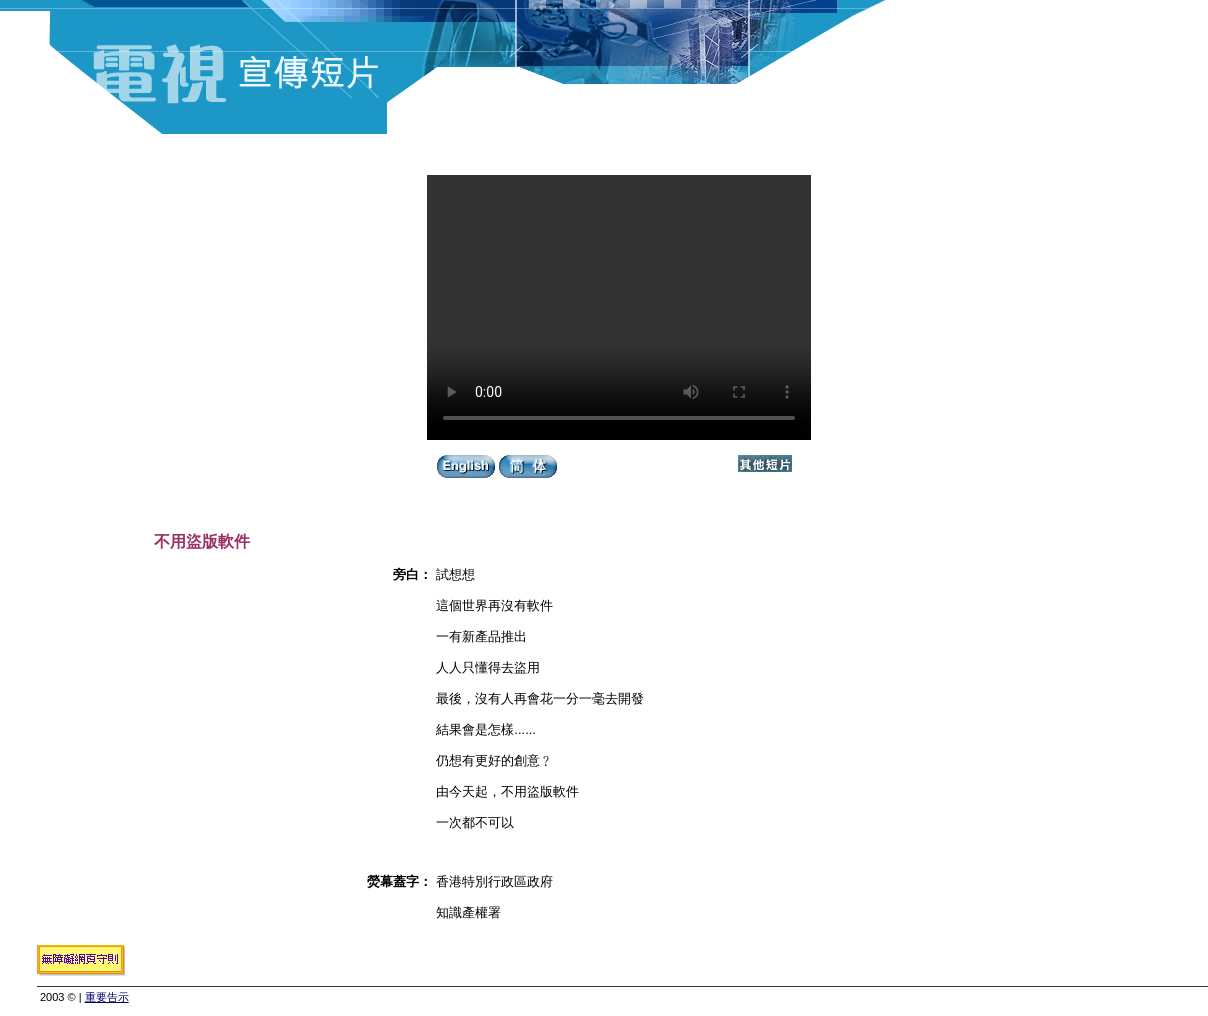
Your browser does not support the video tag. (619, 307)
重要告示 (107, 997)
